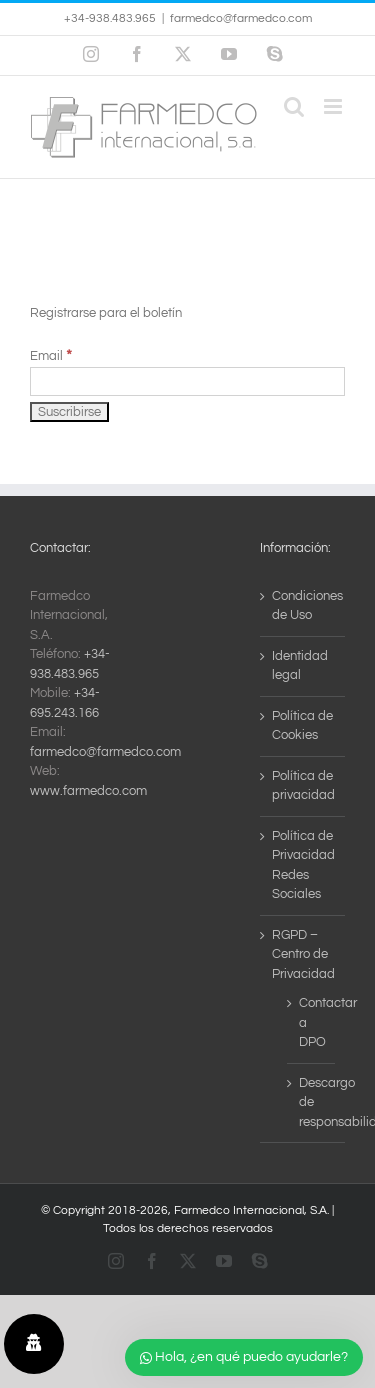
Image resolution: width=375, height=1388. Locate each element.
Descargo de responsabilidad (312, 1102)
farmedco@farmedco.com (241, 18)
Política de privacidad (303, 786)
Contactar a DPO (312, 1022)
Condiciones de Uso (303, 606)
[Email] (187, 381)
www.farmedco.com (88, 791)
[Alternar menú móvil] (334, 106)
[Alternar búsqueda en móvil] (294, 106)
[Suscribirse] (69, 412)
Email (51, 356)
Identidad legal (300, 666)
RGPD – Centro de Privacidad (303, 954)
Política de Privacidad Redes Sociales (303, 865)
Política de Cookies (302, 726)
